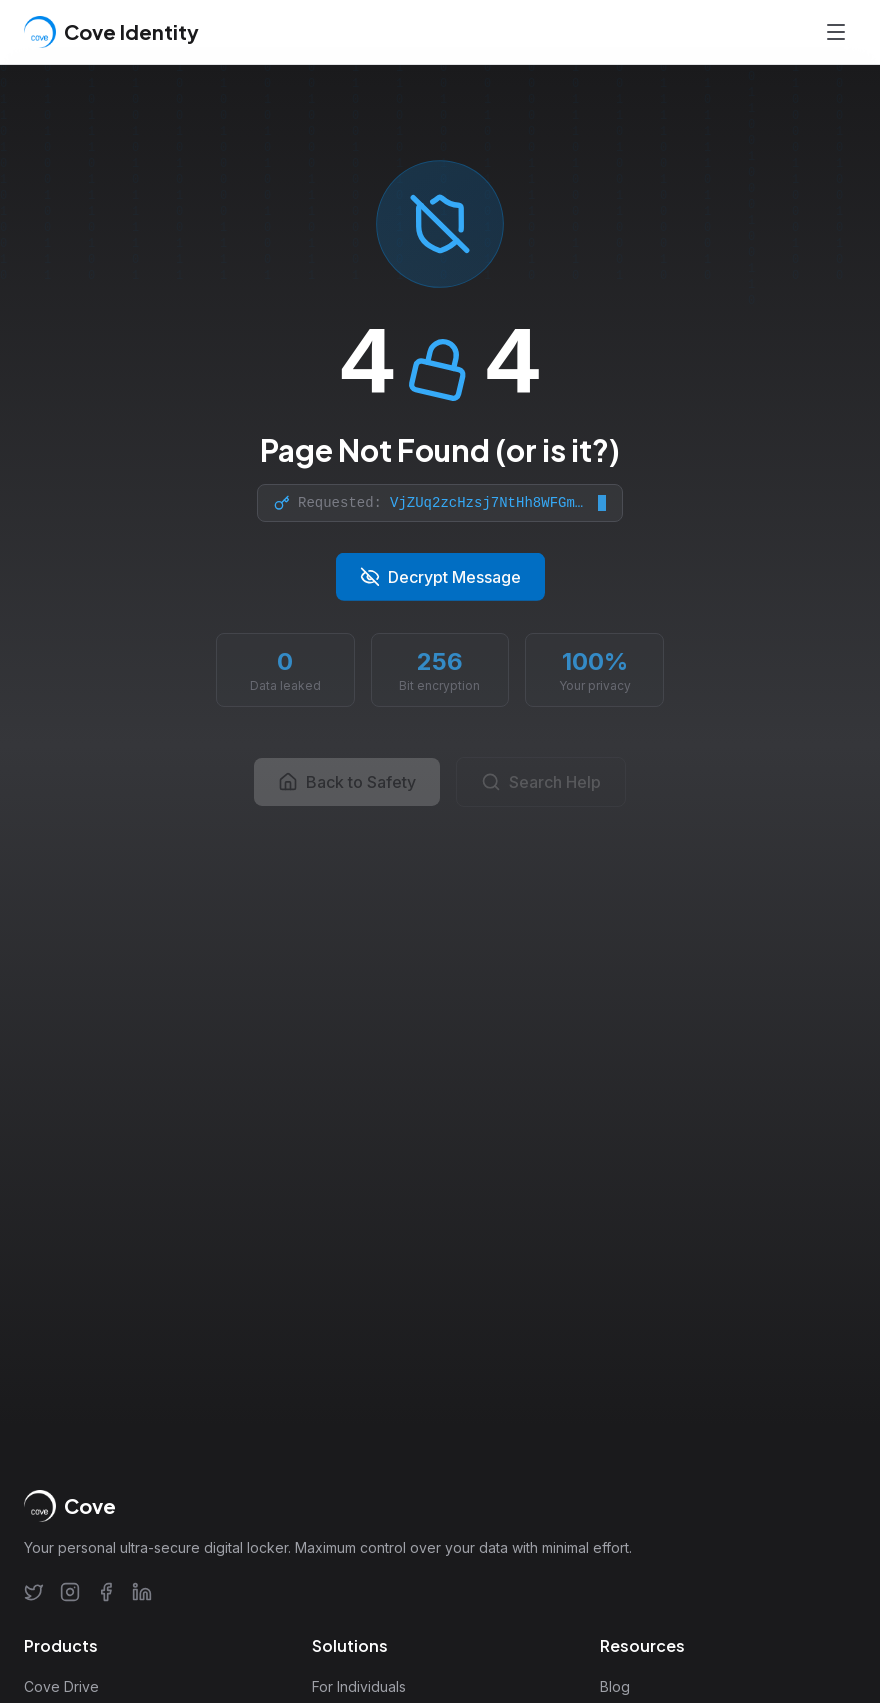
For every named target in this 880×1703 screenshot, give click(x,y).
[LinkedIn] (142, 1592)
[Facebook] (106, 1592)
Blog (615, 1686)
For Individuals (359, 1686)
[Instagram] (70, 1592)
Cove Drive (61, 1686)
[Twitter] (34, 1592)
